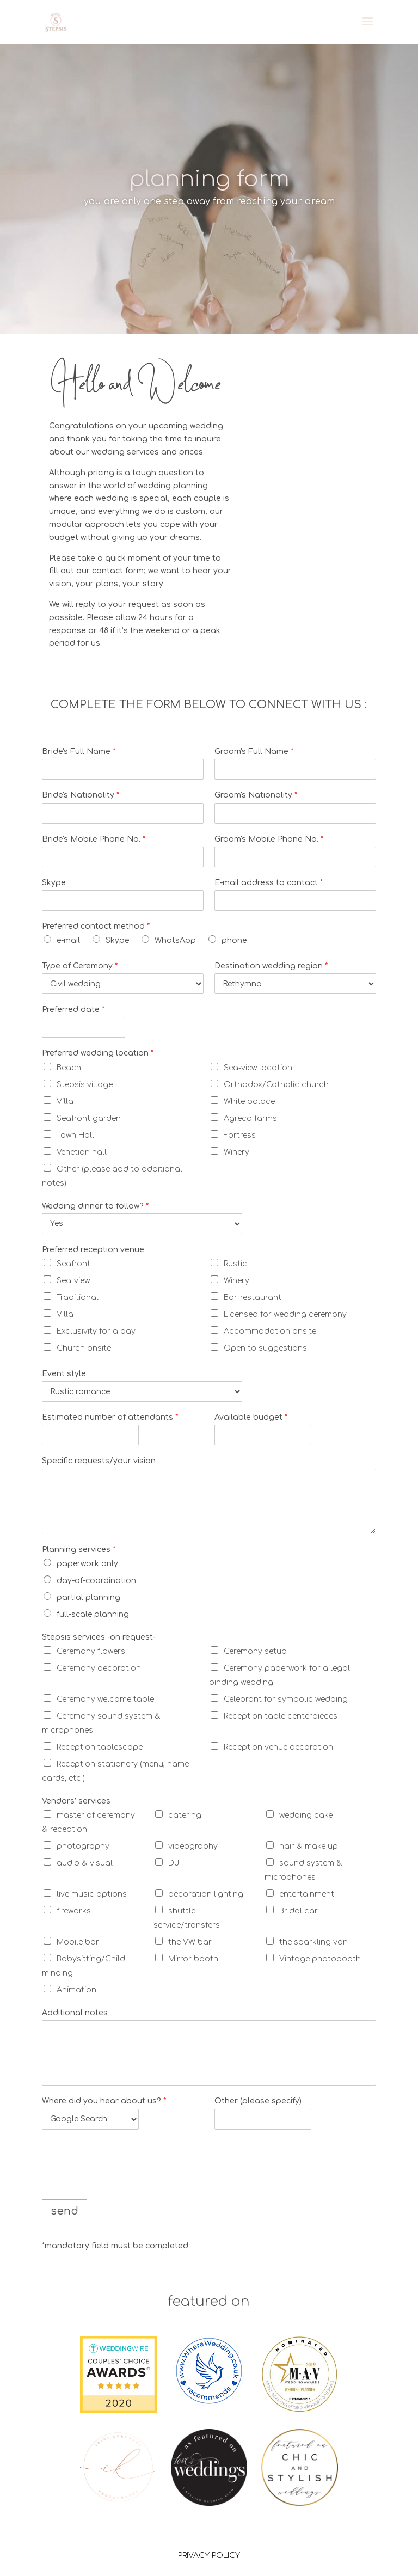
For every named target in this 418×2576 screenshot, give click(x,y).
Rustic (235, 1264)
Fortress (240, 1135)
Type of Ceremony (80, 966)
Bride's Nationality (80, 795)
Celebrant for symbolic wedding (286, 1699)
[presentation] (124, 2181)
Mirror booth (193, 1959)
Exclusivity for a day (96, 1331)
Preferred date (73, 1009)
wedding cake (306, 1815)
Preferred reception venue (93, 1250)
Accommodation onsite (270, 1331)
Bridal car (298, 1911)
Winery (236, 1152)
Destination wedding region (271, 966)
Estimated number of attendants (110, 1417)
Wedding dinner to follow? (95, 1206)
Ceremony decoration (99, 1668)
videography (193, 1846)
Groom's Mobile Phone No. (268, 839)
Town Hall (75, 1135)
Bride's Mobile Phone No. (93, 839)
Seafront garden (89, 1118)
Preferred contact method (96, 926)
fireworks (74, 1911)
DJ (173, 1863)
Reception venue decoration (278, 1747)
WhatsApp (175, 940)
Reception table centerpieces (280, 1716)
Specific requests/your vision (99, 1461)
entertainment (306, 1894)
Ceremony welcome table (105, 1699)
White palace (249, 1101)
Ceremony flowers (91, 1651)
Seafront (73, 1264)
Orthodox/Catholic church (276, 1085)
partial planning (88, 1597)
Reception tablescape (100, 1747)
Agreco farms (250, 1118)
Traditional (78, 1297)
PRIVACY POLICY (209, 2556)
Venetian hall (82, 1152)
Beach (69, 1068)
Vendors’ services (76, 1801)
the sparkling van (313, 1942)
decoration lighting (205, 1894)
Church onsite (84, 1348)
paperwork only (87, 1564)
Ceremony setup (255, 1651)
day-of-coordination (96, 1581)
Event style (64, 1374)
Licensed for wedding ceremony (285, 1314)
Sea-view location (258, 1068)
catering (184, 1815)
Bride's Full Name (78, 751)
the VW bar (190, 1942)
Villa (65, 1101)
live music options (92, 1894)
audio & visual (85, 1863)
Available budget (250, 1417)
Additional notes (75, 2013)
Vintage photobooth (320, 1959)
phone (234, 940)
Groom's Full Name (253, 751)
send (64, 2211)
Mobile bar (78, 1942)
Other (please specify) (258, 2101)
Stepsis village (85, 1085)
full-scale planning (93, 1614)
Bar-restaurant (252, 1297)
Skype (54, 883)
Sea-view (73, 1281)
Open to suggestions (265, 1348)
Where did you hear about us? (104, 2101)
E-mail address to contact (268, 883)
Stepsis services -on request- (99, 1637)
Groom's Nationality (255, 795)
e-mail (68, 940)
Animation (76, 1990)
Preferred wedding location (97, 1053)
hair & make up (308, 1846)
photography (83, 1846)
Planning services (78, 1549)
